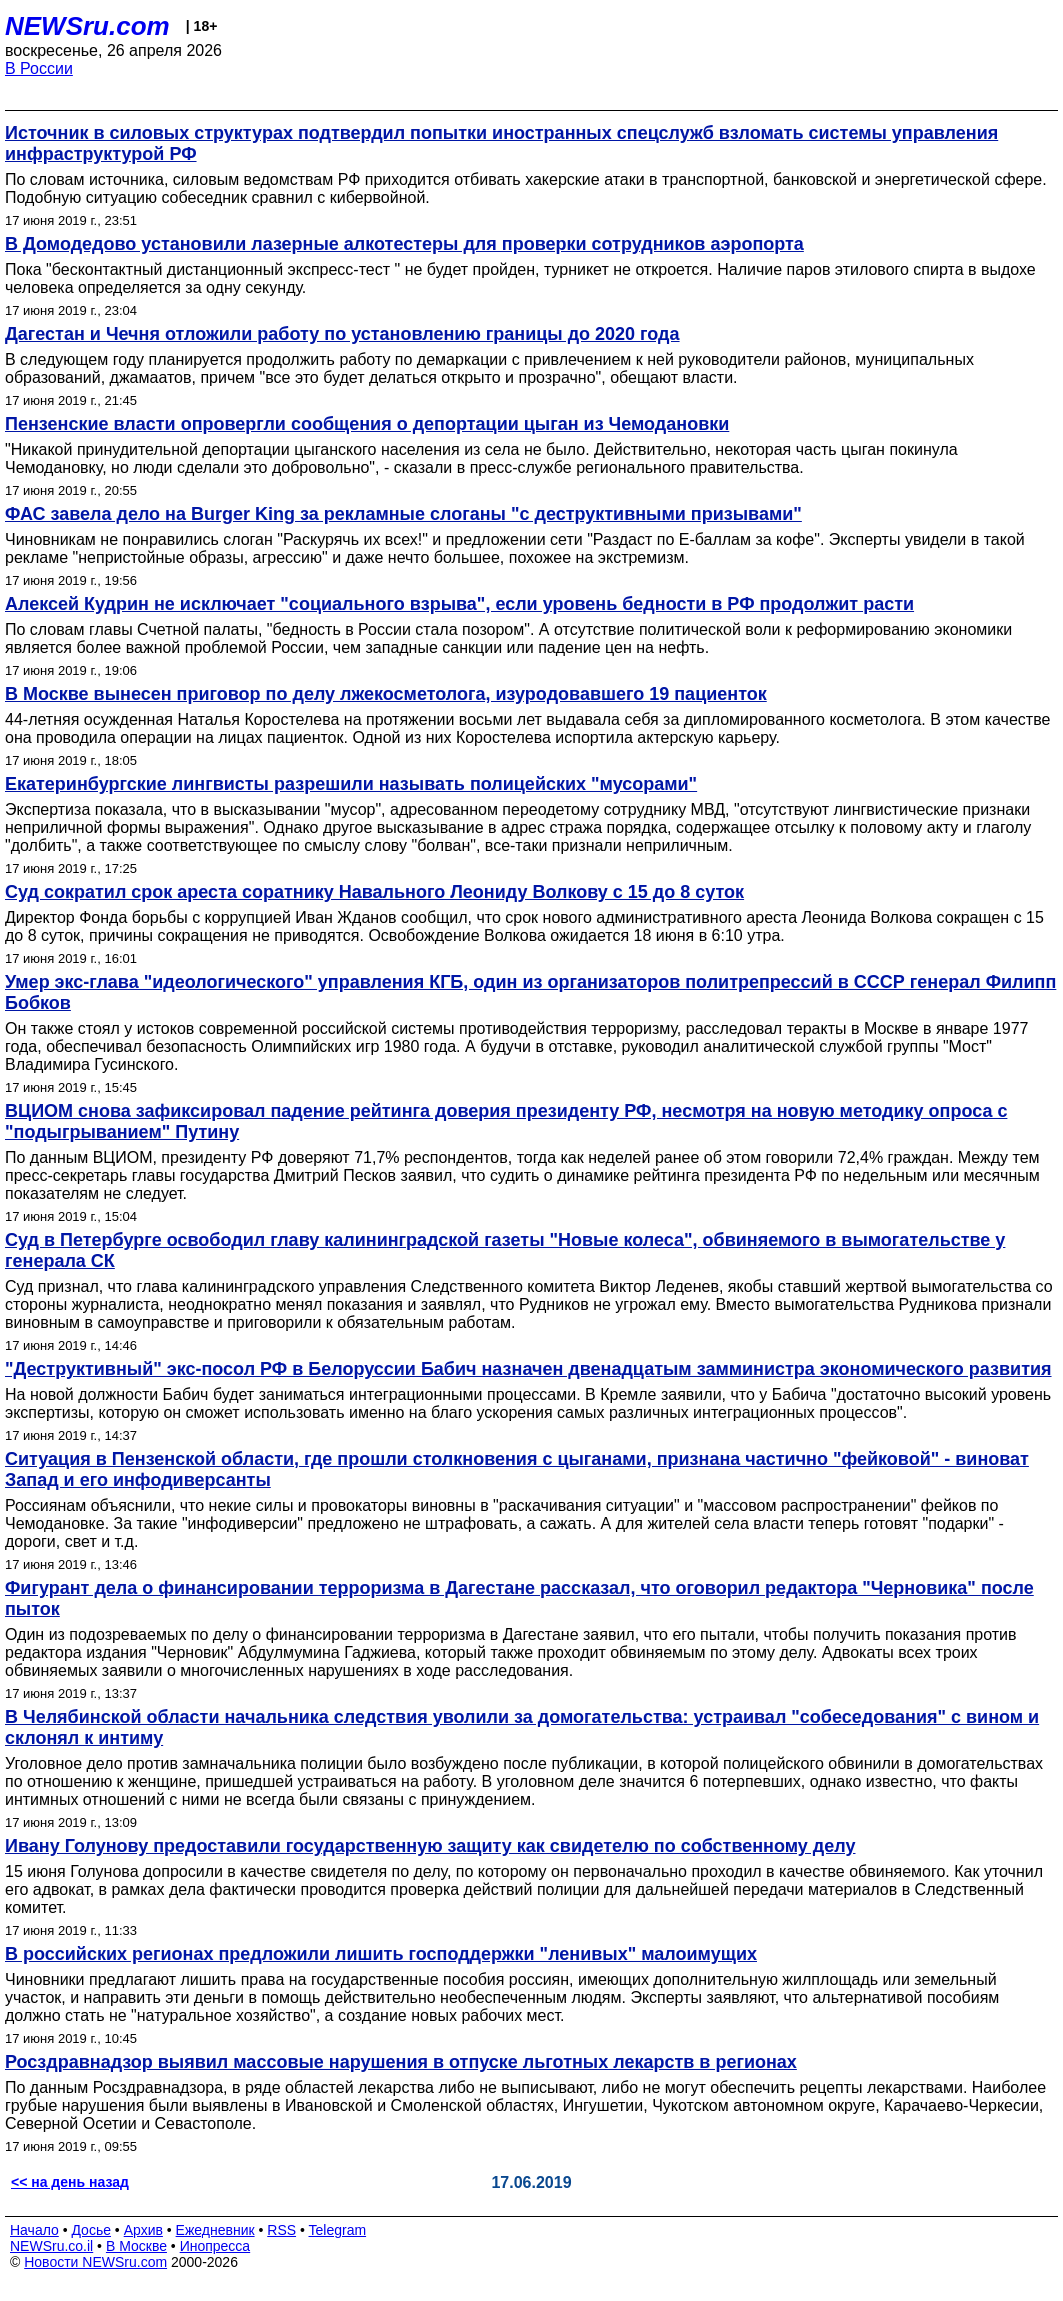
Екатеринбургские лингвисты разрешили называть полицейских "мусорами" (351, 784)
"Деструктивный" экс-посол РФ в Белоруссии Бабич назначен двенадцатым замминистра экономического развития (528, 1369)
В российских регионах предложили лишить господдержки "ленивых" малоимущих (381, 1954)
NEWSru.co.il (51, 2246)
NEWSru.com (87, 26)
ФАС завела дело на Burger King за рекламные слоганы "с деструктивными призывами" (403, 514)
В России (39, 68)
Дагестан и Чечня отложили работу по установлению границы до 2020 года (342, 334)
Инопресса (215, 2246)
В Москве (136, 2246)
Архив (143, 2230)
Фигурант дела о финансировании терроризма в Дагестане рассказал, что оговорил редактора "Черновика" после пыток (519, 1598)
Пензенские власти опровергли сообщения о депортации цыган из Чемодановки (367, 424)
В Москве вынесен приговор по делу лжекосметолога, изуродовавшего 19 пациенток (386, 694)
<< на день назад (70, 2182)
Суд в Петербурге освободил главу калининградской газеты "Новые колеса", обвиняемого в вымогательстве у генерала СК (505, 1250)
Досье (91, 2230)
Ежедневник (215, 2230)
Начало (34, 2230)
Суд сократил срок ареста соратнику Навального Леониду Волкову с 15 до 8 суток (374, 892)
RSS (281, 2230)
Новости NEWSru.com (95, 2262)
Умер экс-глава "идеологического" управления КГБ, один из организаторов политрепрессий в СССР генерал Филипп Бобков (530, 992)
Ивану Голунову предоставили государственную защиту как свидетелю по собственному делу (430, 1846)
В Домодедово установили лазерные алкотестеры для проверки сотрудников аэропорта (404, 244)
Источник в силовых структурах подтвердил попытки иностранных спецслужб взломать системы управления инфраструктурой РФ (501, 143)
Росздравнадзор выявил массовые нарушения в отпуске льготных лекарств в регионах (401, 2062)
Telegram (338, 2230)
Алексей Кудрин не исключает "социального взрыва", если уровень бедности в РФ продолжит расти (459, 604)
